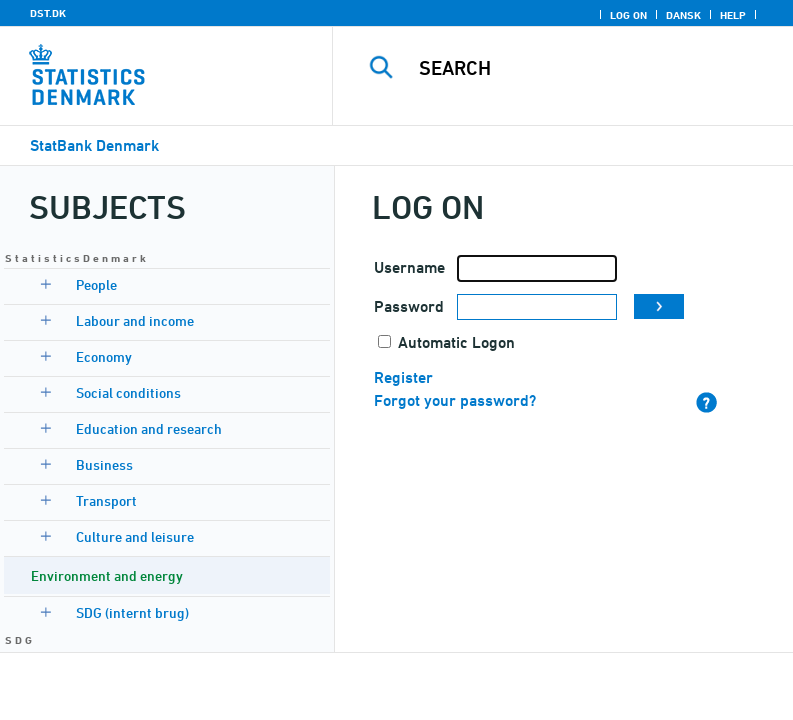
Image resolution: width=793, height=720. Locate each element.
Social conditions (128, 392)
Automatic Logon (456, 342)
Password (409, 306)
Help (733, 15)
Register (403, 377)
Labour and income (135, 320)
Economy (104, 356)
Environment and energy (107, 575)
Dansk (683, 15)
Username (409, 267)
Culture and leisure (135, 536)
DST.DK (48, 13)
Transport (106, 500)
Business (104, 464)
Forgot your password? (455, 400)
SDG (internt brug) (132, 612)
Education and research (149, 428)
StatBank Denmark (94, 145)
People (96, 284)
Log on (628, 15)
